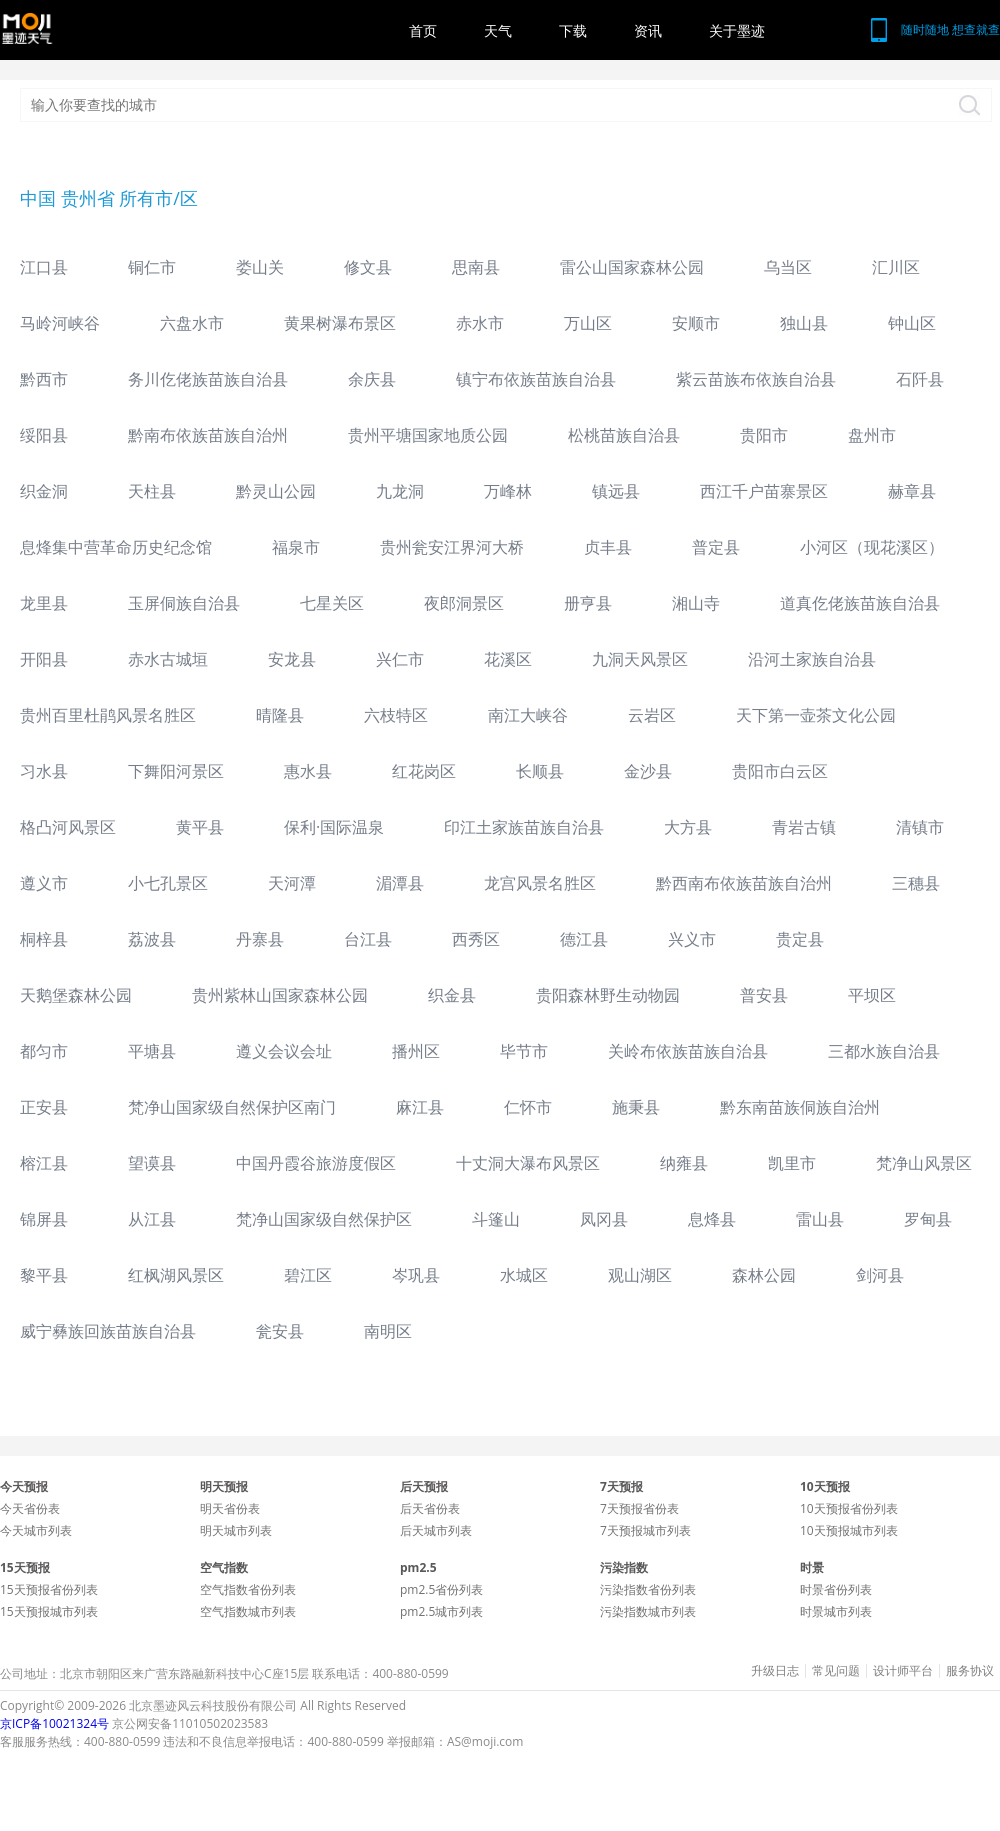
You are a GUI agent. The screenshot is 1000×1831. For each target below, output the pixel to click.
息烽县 (712, 1219)
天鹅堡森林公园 (76, 995)
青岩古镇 (804, 827)
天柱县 (152, 491)
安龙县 (292, 659)
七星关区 (332, 603)
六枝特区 (396, 715)
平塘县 (152, 1051)
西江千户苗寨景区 (764, 491)
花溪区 (508, 659)
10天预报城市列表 (849, 1530)
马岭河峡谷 (60, 323)
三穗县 (916, 883)
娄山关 (260, 267)
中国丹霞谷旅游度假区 (316, 1163)
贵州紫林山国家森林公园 (280, 995)
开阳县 (44, 659)
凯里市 (792, 1163)
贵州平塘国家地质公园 (428, 435)
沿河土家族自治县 (812, 659)
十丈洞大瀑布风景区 (528, 1163)
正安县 (44, 1107)
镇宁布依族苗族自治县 (536, 379)
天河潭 (292, 883)
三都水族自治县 (884, 1051)
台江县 (368, 939)
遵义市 (44, 883)
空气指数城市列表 (248, 1611)
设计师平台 (903, 1671)
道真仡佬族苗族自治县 (860, 603)
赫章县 (912, 491)
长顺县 (540, 771)
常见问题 (836, 1671)
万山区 (588, 323)
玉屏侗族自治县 (184, 603)
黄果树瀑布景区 (340, 323)
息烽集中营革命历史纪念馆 (116, 547)
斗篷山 (496, 1219)
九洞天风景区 (640, 659)
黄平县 (200, 827)
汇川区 (896, 267)
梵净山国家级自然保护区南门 (232, 1107)
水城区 (524, 1275)
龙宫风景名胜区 (540, 883)
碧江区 (308, 1275)
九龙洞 (400, 491)
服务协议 (970, 1671)
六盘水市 (192, 323)
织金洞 (44, 491)
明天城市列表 (236, 1530)
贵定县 (800, 939)
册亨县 (588, 603)
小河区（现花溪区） (872, 547)
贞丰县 (608, 547)
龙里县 (44, 603)
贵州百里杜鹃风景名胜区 (108, 715)
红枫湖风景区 (176, 1275)
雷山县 (820, 1219)
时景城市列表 (836, 1611)
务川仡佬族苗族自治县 (208, 379)
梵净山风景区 (924, 1163)
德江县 (584, 939)
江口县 (44, 267)
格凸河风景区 (68, 827)
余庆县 (372, 379)
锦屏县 (44, 1219)
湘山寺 (696, 603)
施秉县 (636, 1107)
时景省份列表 (836, 1589)
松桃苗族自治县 (624, 435)
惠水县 (308, 771)
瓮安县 (280, 1331)
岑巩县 (416, 1275)
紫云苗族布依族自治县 (756, 379)
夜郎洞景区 (464, 603)
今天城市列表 (36, 1530)
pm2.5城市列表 (441, 1611)
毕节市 (524, 1051)
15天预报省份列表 (49, 1589)
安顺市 (696, 323)
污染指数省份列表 (648, 1589)
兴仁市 (400, 659)
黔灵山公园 (276, 491)
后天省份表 (430, 1508)
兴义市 (692, 939)
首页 (423, 30)
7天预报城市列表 (645, 1530)
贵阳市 (764, 435)
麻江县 (420, 1107)
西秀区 (476, 939)
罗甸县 (928, 1219)
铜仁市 (152, 267)
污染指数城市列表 (648, 1611)
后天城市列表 (436, 1530)
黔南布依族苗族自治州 (208, 435)
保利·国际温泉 (334, 827)
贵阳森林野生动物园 (608, 995)
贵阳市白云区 (780, 771)
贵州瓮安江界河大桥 (452, 547)
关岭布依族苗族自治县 (688, 1051)
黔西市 (44, 379)
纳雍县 (684, 1163)
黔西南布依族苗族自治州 (744, 883)
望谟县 (152, 1163)
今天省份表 (30, 1508)
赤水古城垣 (168, 659)
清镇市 (920, 827)
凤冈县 (604, 1219)
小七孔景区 (168, 883)
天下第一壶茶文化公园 (816, 715)
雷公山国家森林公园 (632, 267)
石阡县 (920, 379)
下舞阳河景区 (176, 771)
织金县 (452, 995)
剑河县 (880, 1275)
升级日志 (775, 1671)
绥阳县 (44, 435)
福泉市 (296, 547)
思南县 (476, 267)
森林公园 (764, 1275)
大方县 (688, 827)
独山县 (804, 323)
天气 (498, 30)
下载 (573, 30)
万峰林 (508, 491)
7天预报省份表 (639, 1508)
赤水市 (480, 323)
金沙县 (648, 771)
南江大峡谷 (528, 715)
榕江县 (44, 1163)
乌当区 (788, 267)
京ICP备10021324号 (54, 1723)
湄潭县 (400, 883)
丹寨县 (260, 939)
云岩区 (652, 715)
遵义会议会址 (284, 1051)
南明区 (388, 1331)
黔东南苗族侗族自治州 (800, 1107)
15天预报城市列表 (49, 1611)
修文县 (368, 267)
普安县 (764, 995)
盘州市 (872, 435)
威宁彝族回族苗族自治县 (108, 1331)
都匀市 (44, 1051)
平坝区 (872, 995)
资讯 (648, 30)
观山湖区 (640, 1275)
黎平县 (44, 1275)
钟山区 (912, 323)
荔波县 (152, 939)
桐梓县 (44, 939)
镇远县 (616, 491)
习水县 (44, 771)
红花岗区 (424, 771)
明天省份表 (230, 1508)
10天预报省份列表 (849, 1508)
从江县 (152, 1219)
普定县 (716, 547)
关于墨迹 (737, 30)
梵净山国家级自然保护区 (324, 1219)
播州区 (416, 1051)
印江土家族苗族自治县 (524, 827)
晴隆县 (280, 715)
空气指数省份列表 (248, 1589)
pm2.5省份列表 (441, 1589)
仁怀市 (528, 1107)
